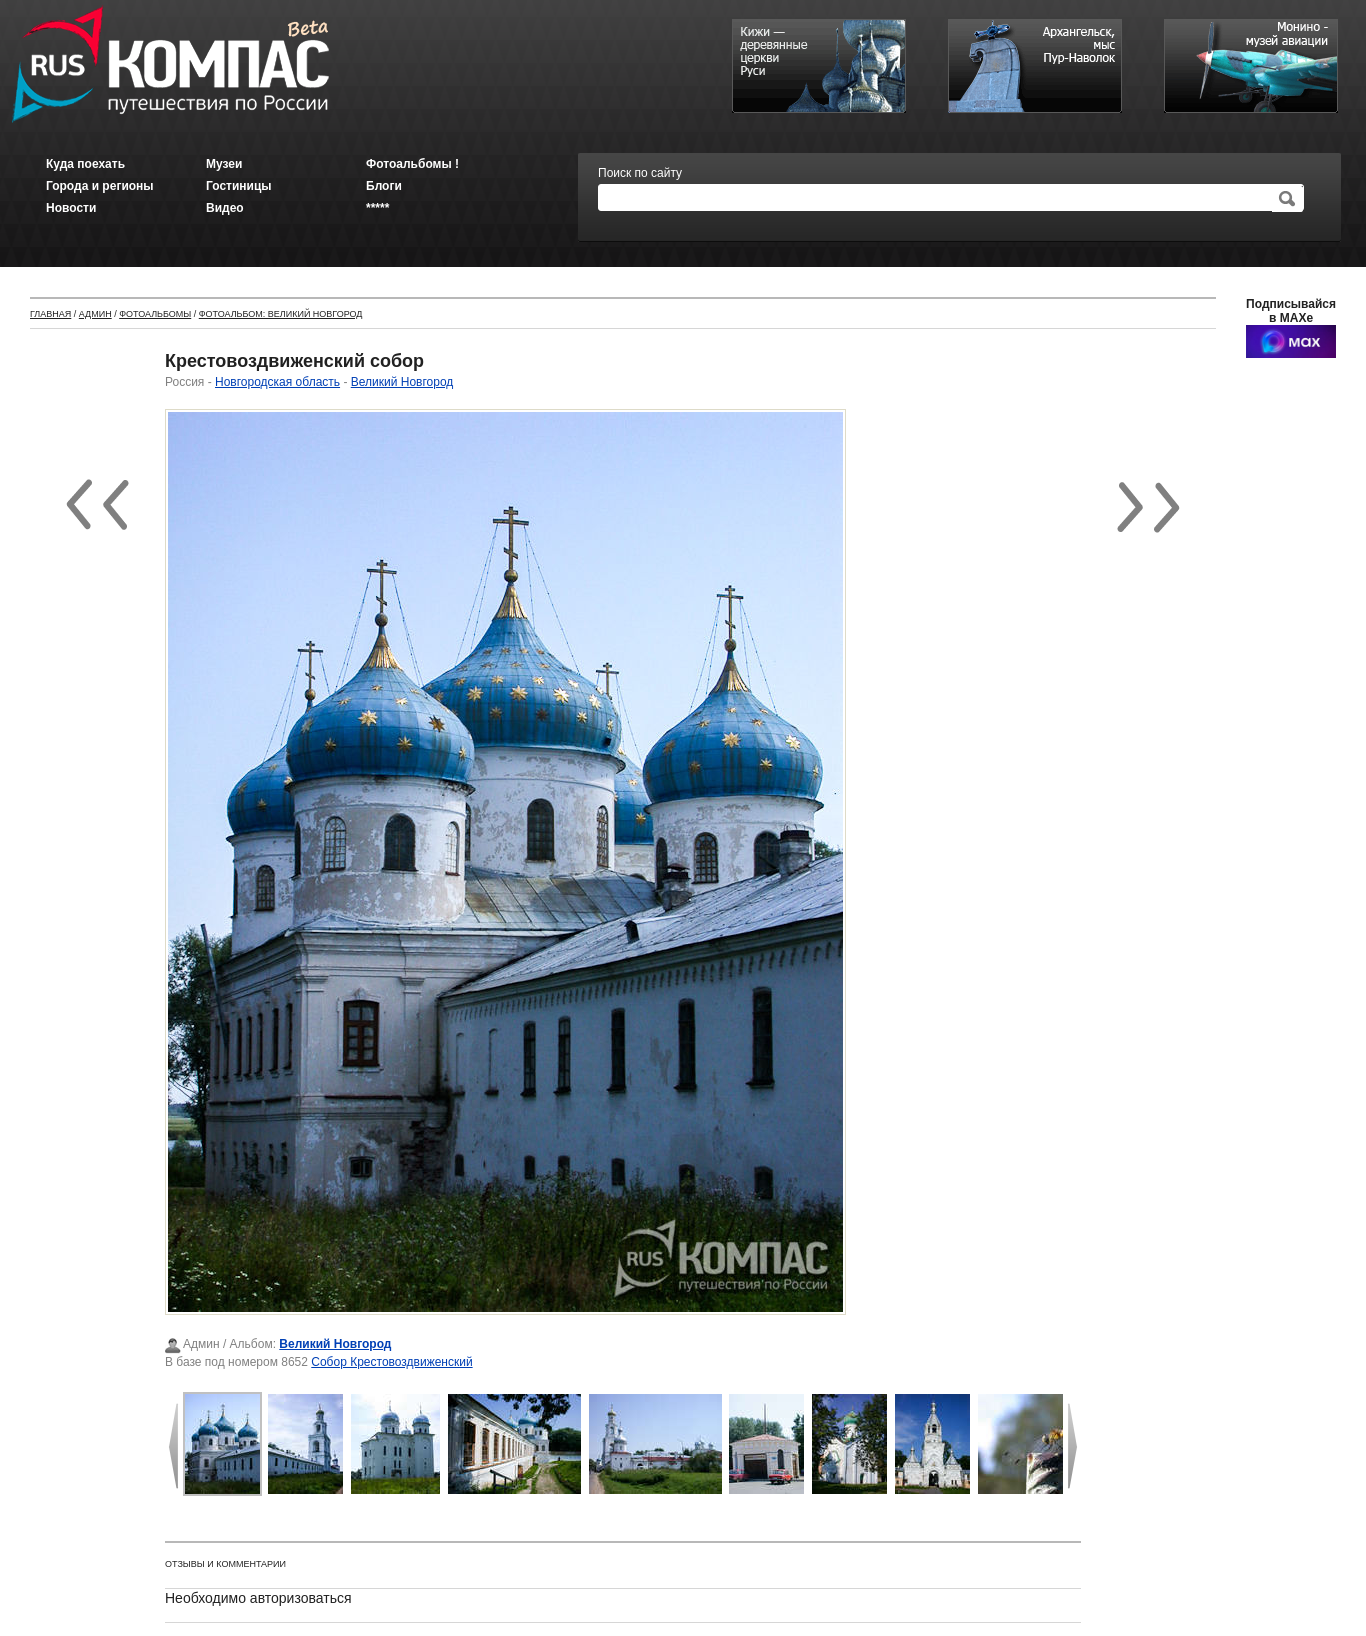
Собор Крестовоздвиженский (391, 1362)
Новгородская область (277, 382)
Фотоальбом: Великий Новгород (281, 314)
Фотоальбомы (155, 314)
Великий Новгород (402, 382)
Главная (50, 314)
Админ (95, 314)
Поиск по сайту (640, 173)
